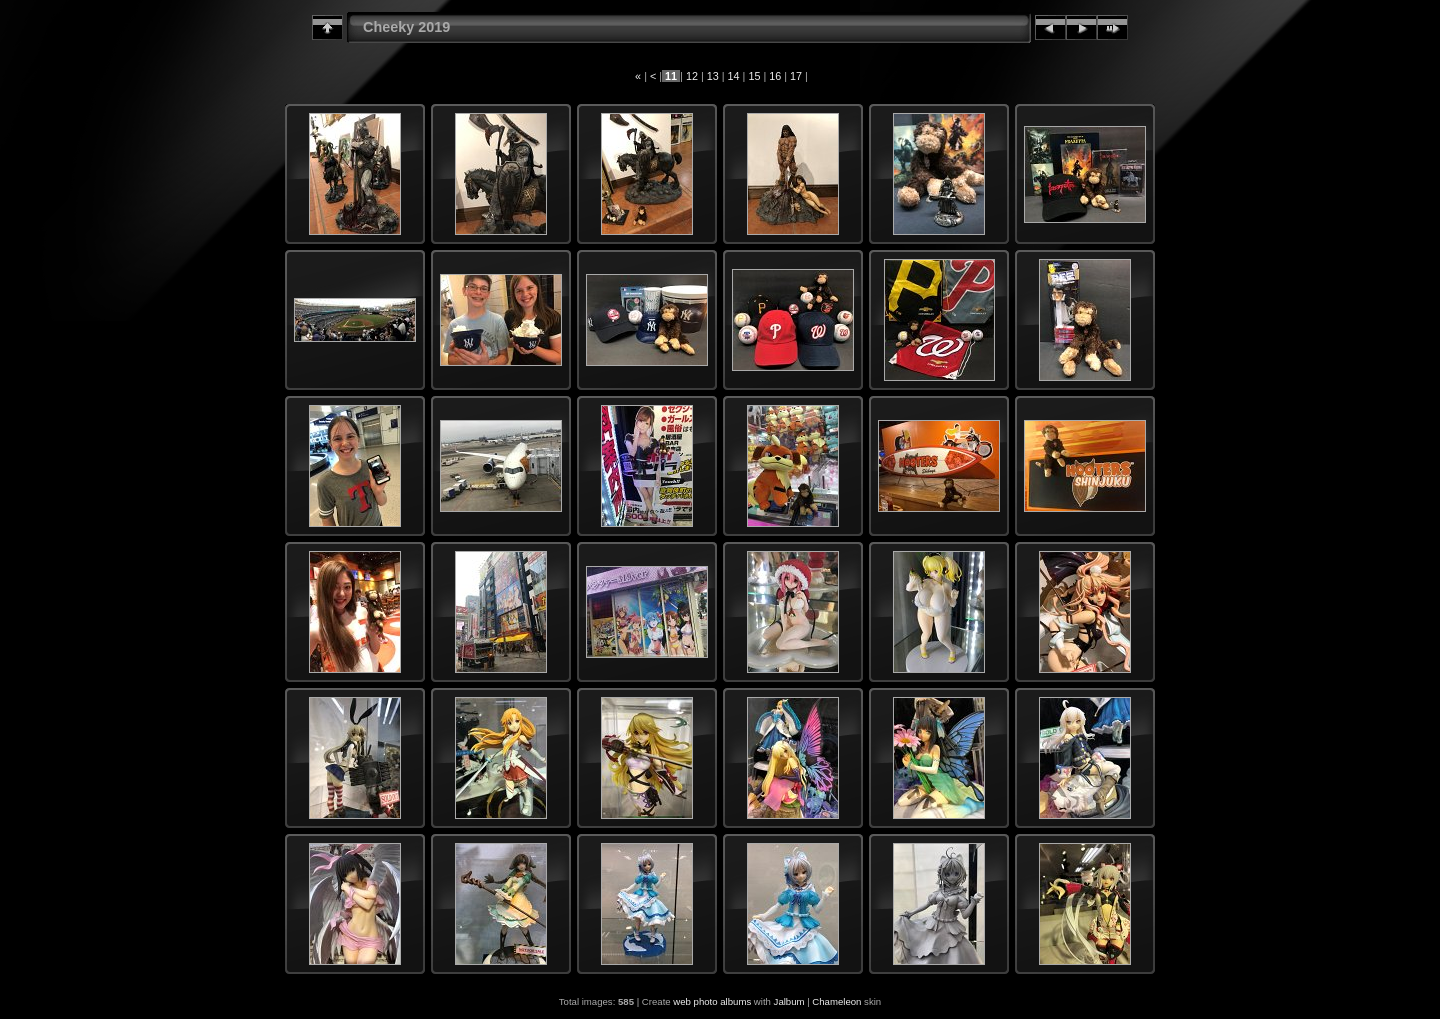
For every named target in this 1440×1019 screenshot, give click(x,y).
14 (734, 76)
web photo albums (712, 1001)
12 (692, 76)
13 (713, 76)
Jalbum (789, 1001)
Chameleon (836, 1001)
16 (775, 76)
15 (754, 76)
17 (796, 76)
